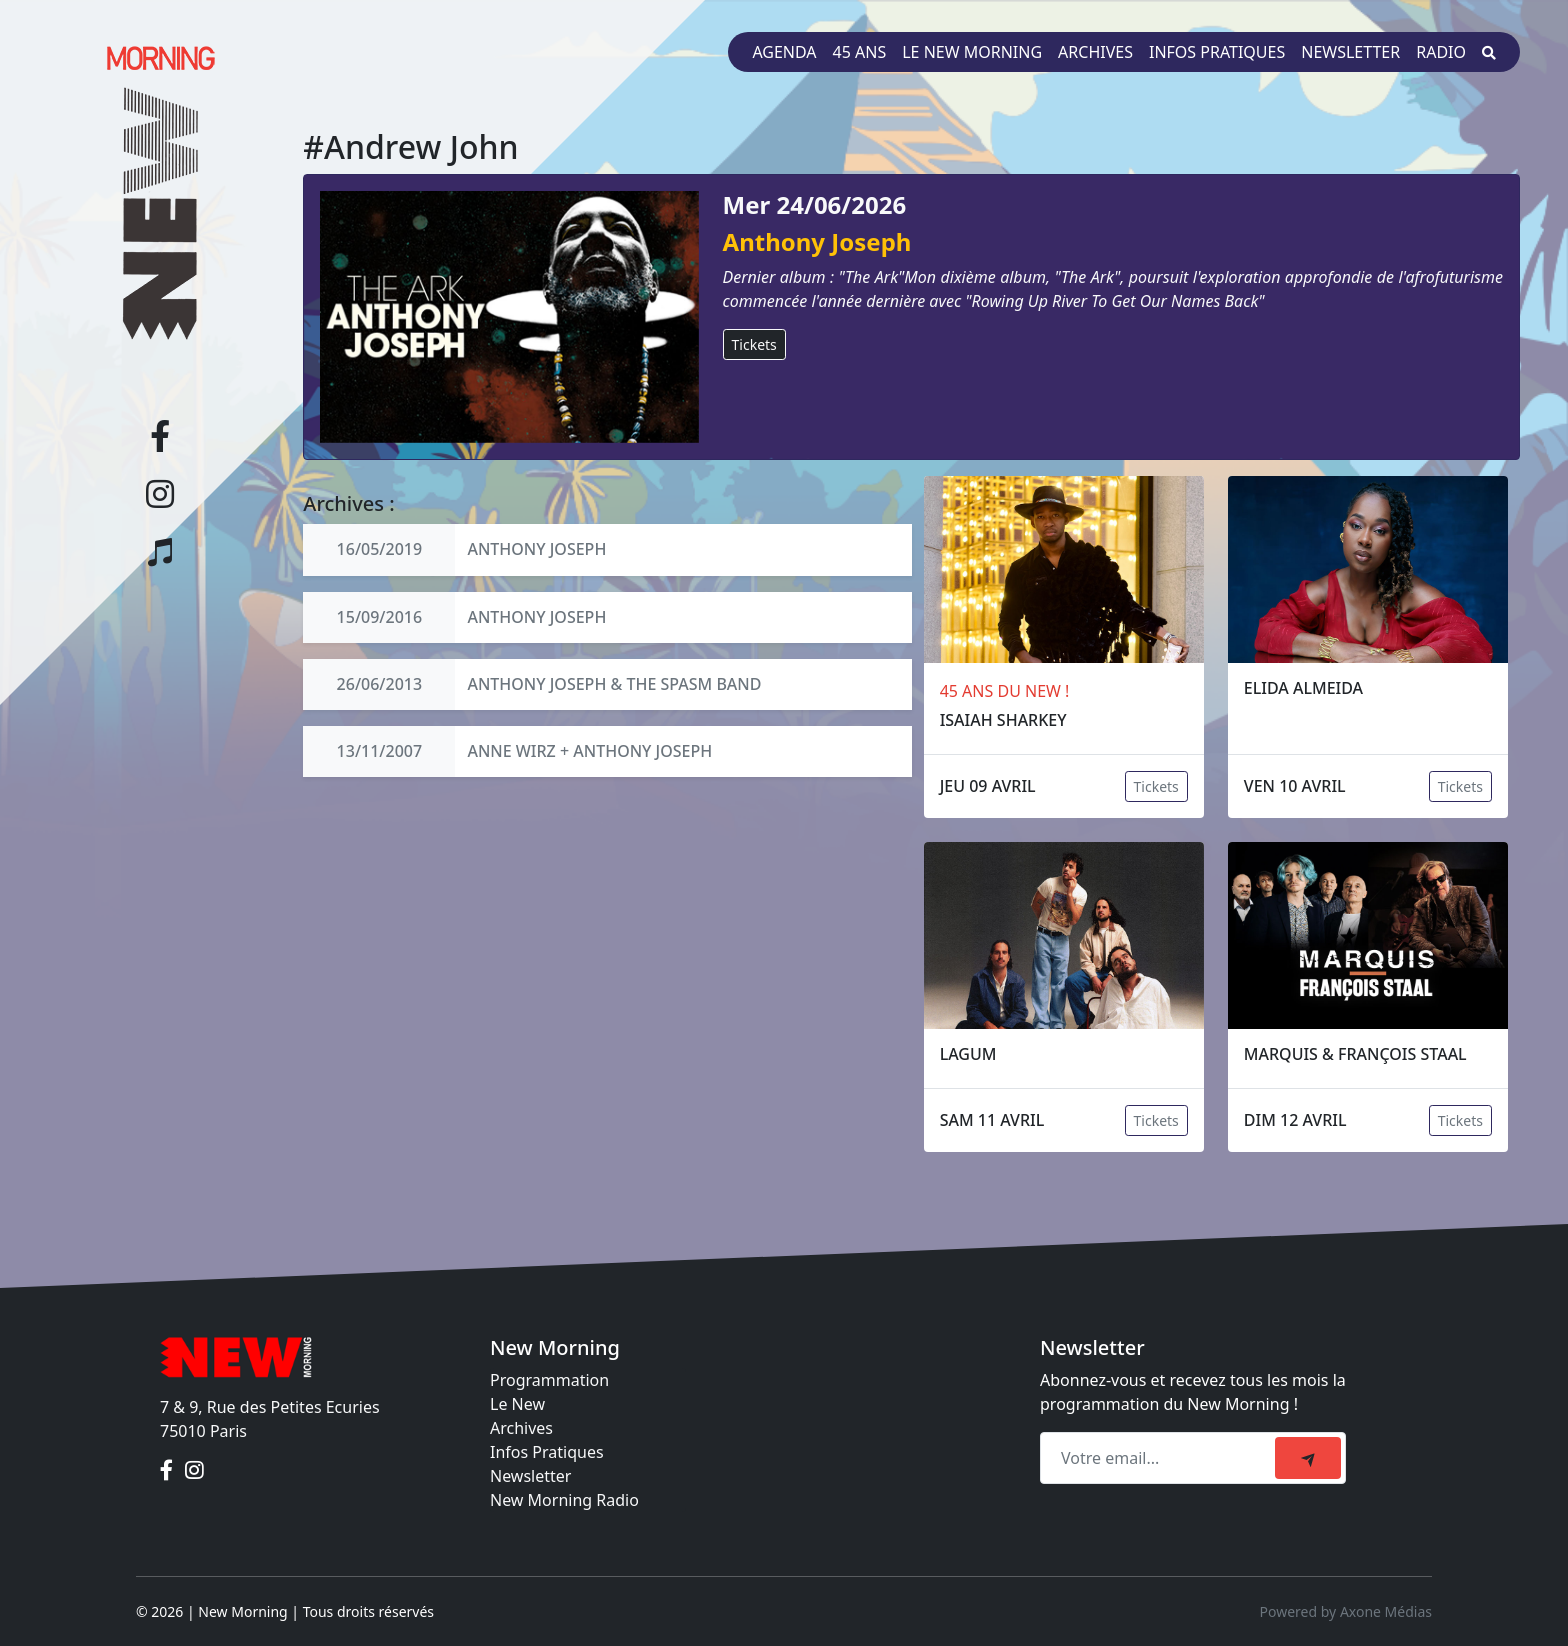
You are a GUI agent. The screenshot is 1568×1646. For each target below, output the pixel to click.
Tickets (754, 344)
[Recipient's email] (1160, 1458)
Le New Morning (972, 52)
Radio (1441, 52)
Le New (517, 1404)
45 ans (860, 52)
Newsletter (1350, 52)
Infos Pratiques (547, 1452)
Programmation (549, 1380)
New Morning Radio (564, 1500)
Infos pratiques (1217, 52)
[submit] (1308, 1458)
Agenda (784, 52)
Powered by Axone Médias (1346, 1611)
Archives (1095, 52)
